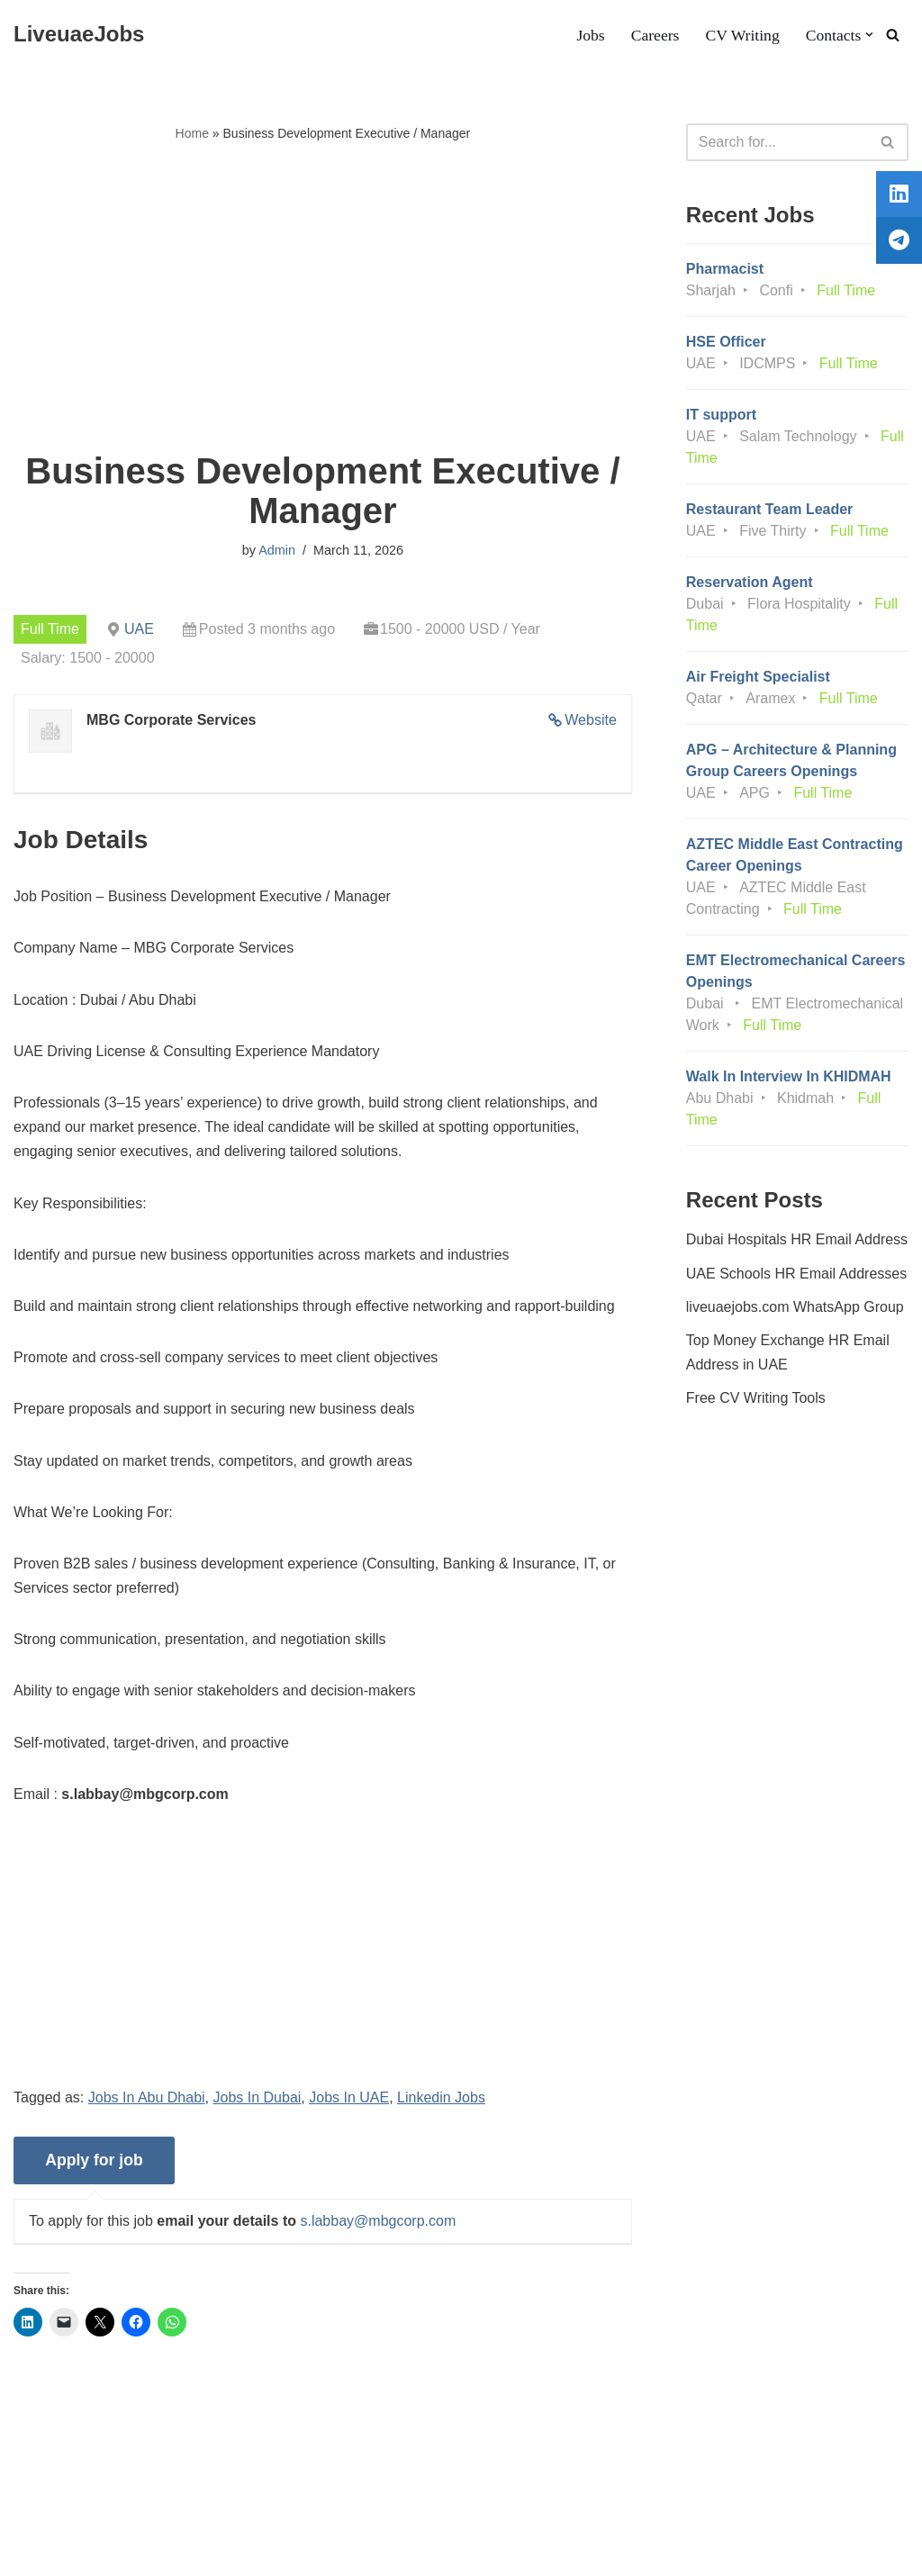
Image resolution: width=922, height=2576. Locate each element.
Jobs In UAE (349, 2097)
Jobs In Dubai (257, 2097)
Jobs (590, 35)
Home (192, 133)
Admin (276, 550)
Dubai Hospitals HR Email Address (797, 1239)
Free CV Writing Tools (756, 1398)
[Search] (892, 34)
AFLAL (234, 2553)
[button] (869, 35)
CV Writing (742, 35)
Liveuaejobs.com (68, 2553)
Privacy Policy (154, 2507)
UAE (139, 629)
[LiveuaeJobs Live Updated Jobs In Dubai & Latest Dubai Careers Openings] (79, 34)
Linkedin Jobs (441, 2097)
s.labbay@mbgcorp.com (378, 2220)
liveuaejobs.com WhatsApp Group (795, 1307)
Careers (655, 35)
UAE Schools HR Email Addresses (796, 1273)
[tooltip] (897, 195)
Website (591, 720)
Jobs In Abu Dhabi (146, 2097)
